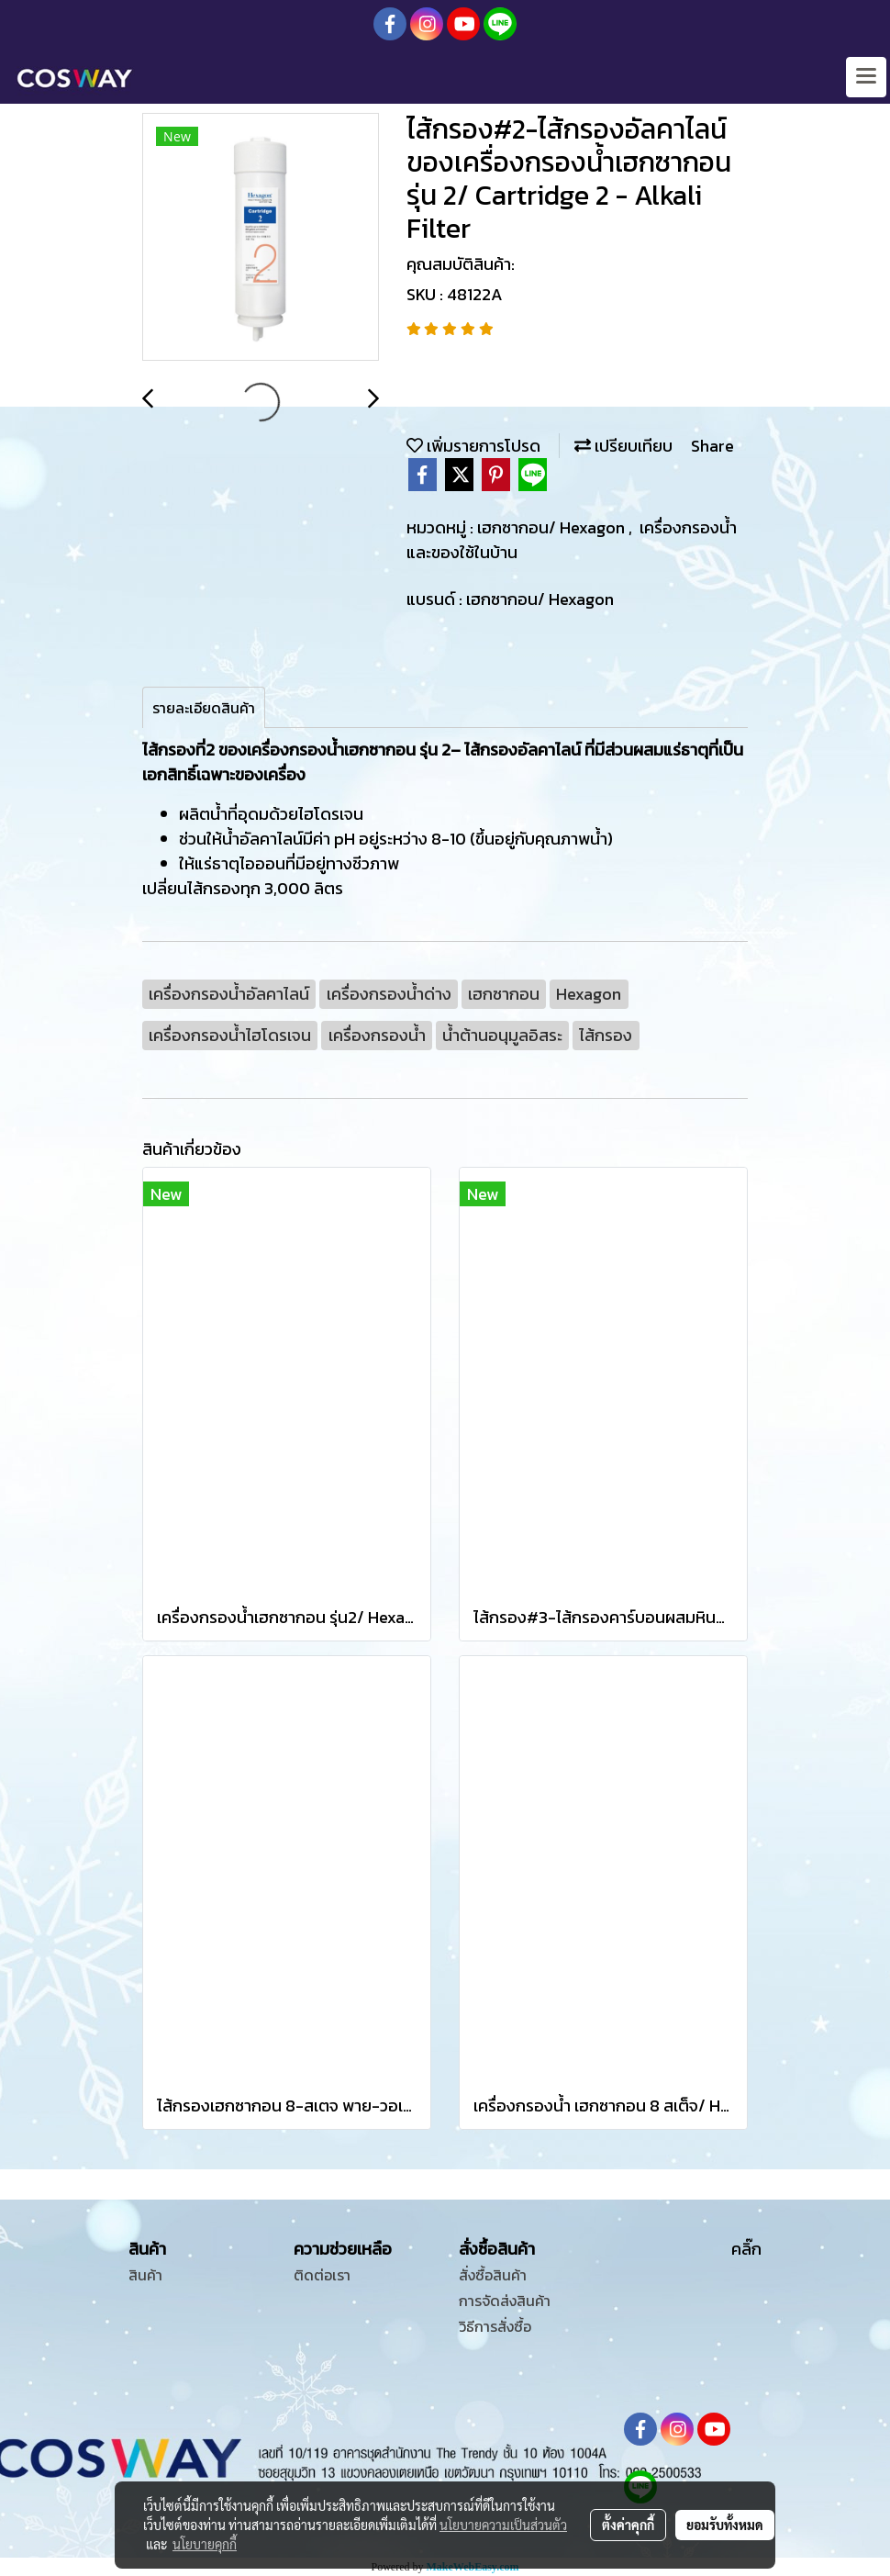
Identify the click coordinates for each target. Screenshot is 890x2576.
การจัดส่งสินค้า (505, 2301)
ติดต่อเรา (322, 2275)
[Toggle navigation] (866, 77)
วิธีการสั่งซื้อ (495, 2326)
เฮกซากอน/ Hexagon (553, 527)
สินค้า (145, 2275)
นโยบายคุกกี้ (204, 2544)
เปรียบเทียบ (623, 445)
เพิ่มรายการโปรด (473, 445)
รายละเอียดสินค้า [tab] (203, 708)
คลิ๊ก (746, 2248)
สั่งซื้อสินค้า (493, 2275)
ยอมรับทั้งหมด (724, 2524)
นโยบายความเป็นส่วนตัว (503, 2524)
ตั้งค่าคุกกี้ (628, 2524)
